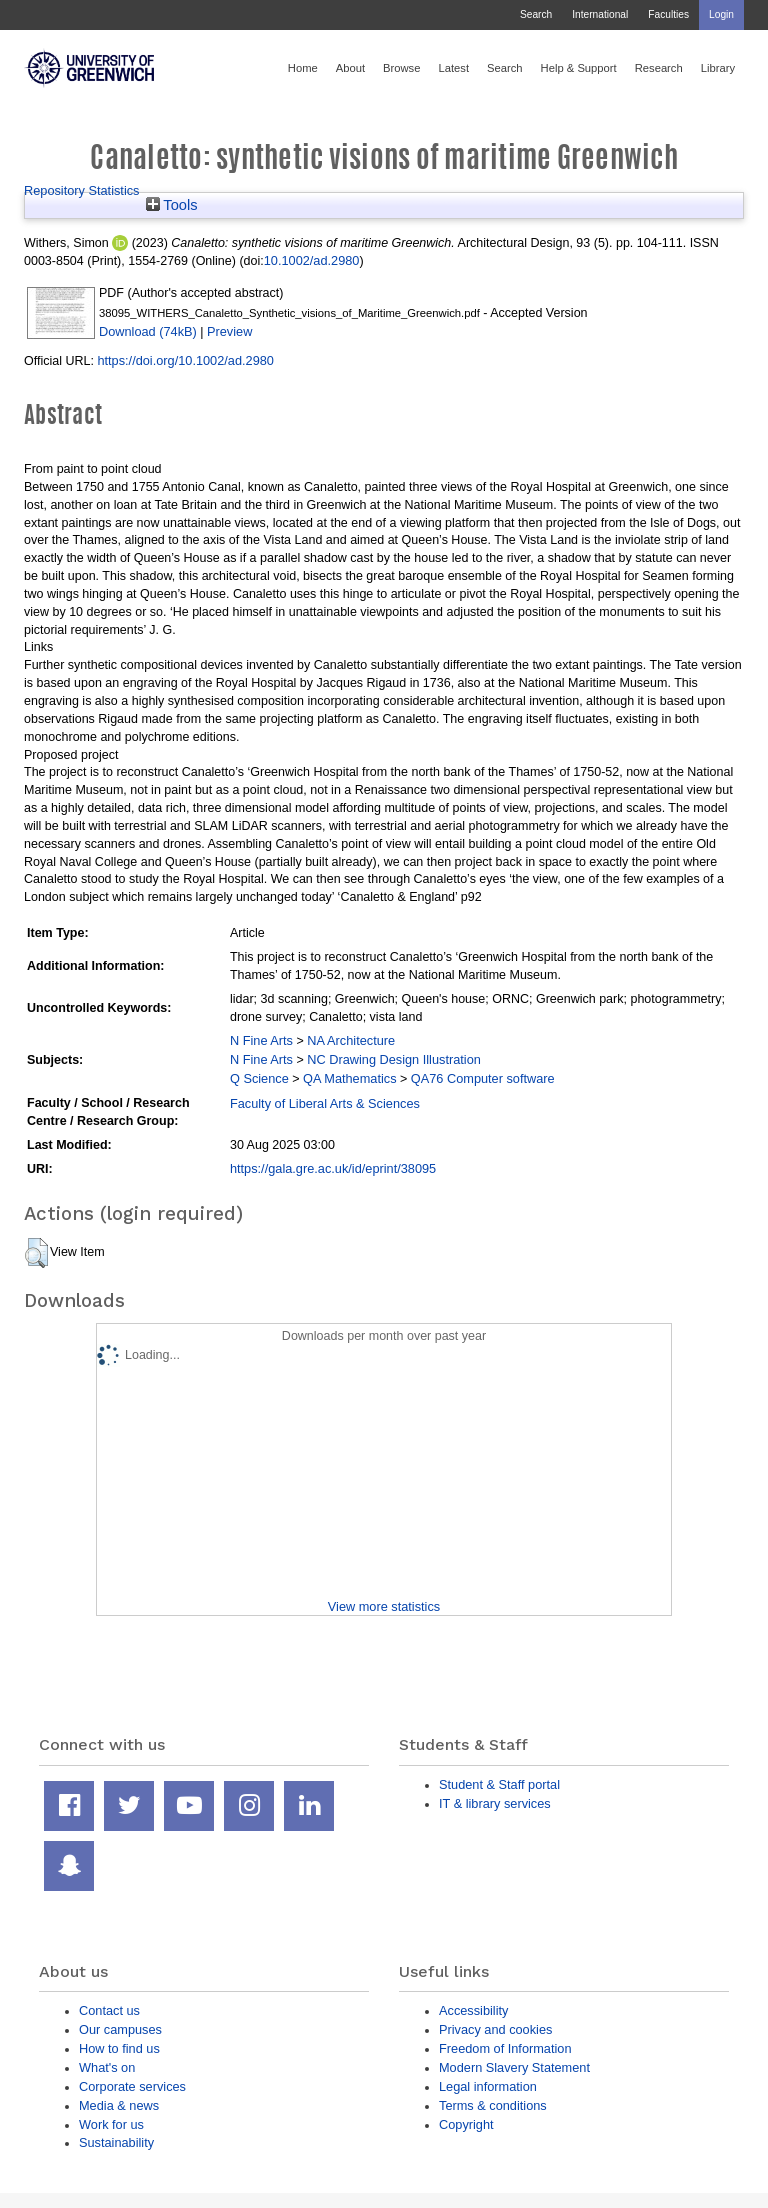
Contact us (109, 2010)
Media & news (119, 2105)
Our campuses (120, 2029)
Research (659, 68)
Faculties (668, 14)
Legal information (488, 2086)
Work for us (111, 2124)
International (600, 14)
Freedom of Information (505, 2048)
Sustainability (116, 2142)
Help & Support (579, 68)
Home (303, 68)
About (350, 68)
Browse (401, 68)
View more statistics (384, 1606)
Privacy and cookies (495, 2029)
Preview (229, 331)
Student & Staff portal (499, 1784)
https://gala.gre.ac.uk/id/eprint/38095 (333, 1168)
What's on (107, 2067)
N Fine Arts (261, 1040)
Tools (172, 205)
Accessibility (473, 2010)
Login (721, 14)
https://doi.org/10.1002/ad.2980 (185, 360)
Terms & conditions (493, 2105)
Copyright (466, 2124)
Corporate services (132, 2086)
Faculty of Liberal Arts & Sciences (325, 1103)
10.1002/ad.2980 (312, 260)
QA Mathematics (350, 1078)
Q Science (259, 1078)
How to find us (119, 2048)
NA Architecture (351, 1040)
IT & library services (495, 1803)
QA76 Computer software (483, 1078)
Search (536, 14)
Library (718, 68)
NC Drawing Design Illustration (394, 1059)
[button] (36, 1253)
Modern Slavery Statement (514, 2067)
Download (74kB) (148, 331)
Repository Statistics (82, 190)
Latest (453, 68)
